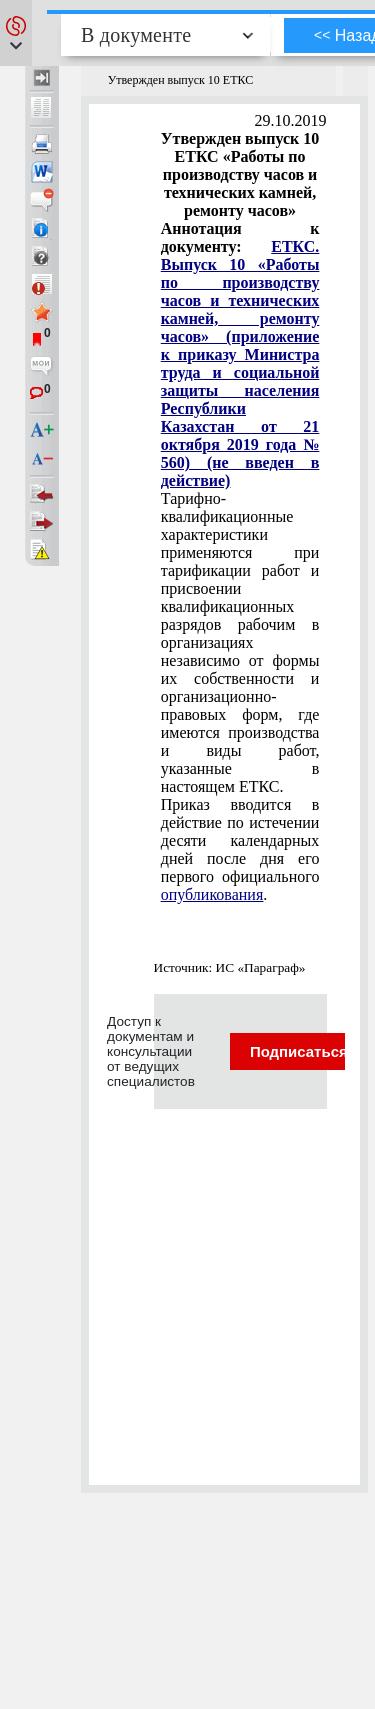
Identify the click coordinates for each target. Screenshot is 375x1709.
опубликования (212, 894)
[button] (16, 33)
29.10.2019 (291, 120)
